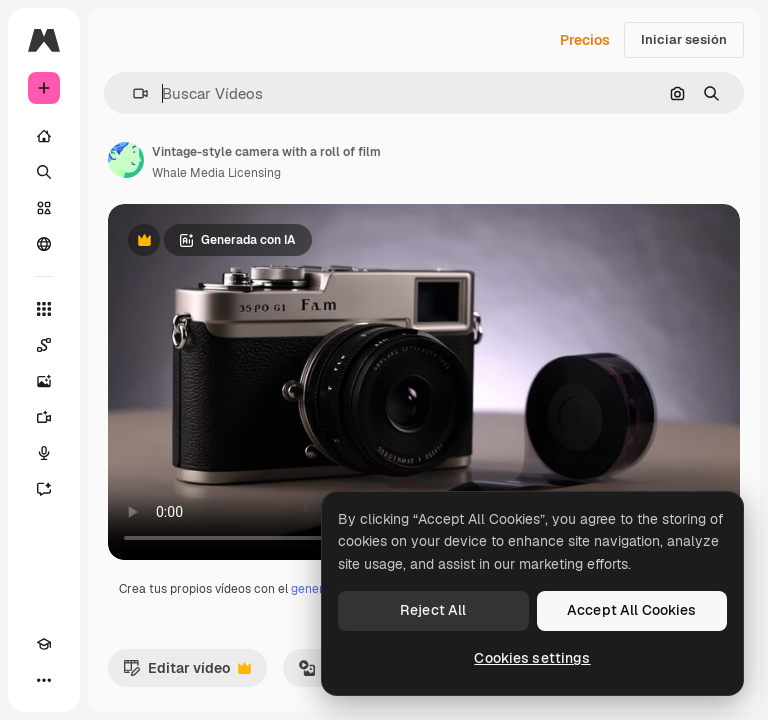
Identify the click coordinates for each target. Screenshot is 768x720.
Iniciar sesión (684, 39)
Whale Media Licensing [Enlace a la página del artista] (216, 173)
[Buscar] (44, 172)
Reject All (433, 610)
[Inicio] (44, 136)
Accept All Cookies (632, 610)
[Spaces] (44, 345)
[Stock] (44, 208)
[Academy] (44, 644)
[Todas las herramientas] (44, 309)
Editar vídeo (187, 673)
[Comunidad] (44, 244)
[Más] (44, 680)
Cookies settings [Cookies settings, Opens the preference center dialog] (532, 658)
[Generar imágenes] (44, 381)
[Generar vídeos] (44, 417)
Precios (585, 40)
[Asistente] (44, 489)
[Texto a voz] (44, 453)
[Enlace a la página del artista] (126, 160)
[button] (132, 93)
